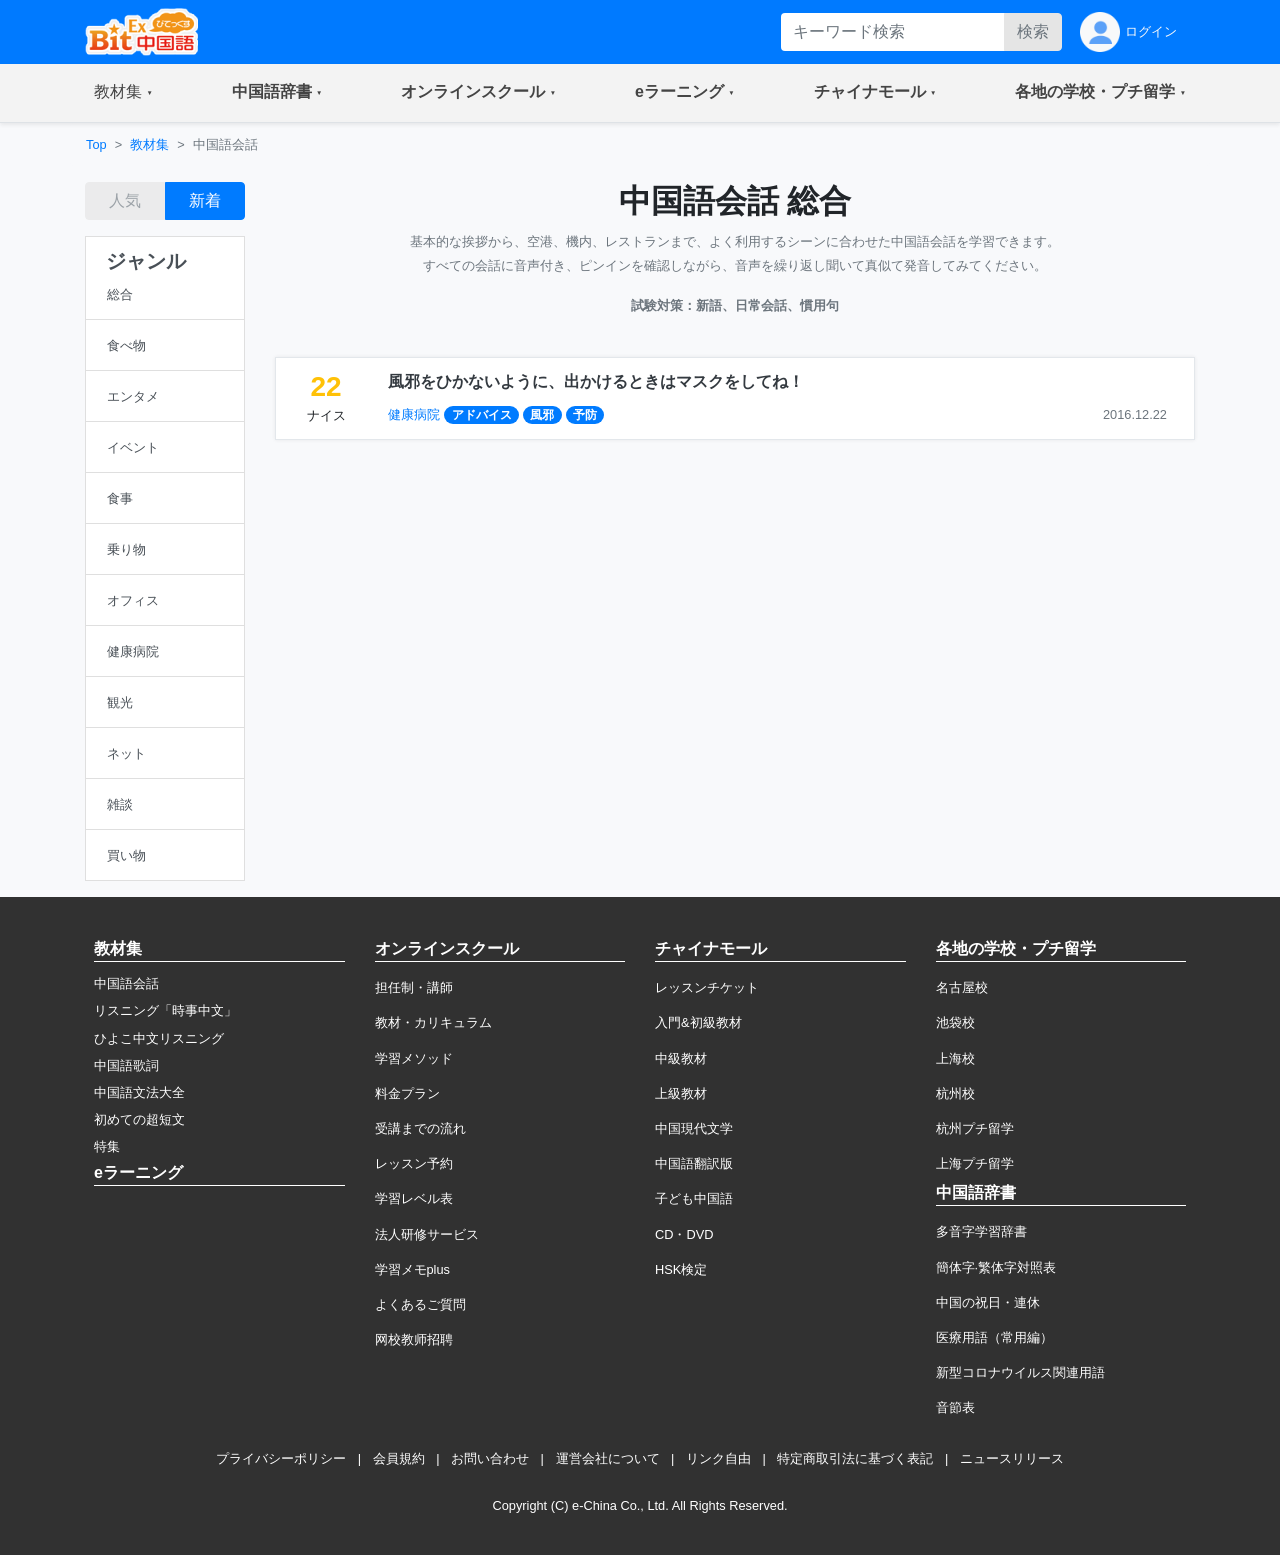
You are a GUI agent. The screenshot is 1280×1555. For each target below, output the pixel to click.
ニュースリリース (1012, 1458)
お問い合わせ (490, 1458)
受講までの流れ (420, 1128)
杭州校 (955, 1093)
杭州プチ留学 (975, 1128)
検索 (1033, 31)
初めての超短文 (139, 1119)
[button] (123, 93)
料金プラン (407, 1093)
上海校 (955, 1058)
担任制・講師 (414, 987)
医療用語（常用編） (994, 1337)
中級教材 (681, 1058)
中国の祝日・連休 (988, 1302)
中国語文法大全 (139, 1092)
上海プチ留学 (975, 1163)
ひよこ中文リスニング (159, 1038)
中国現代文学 (694, 1128)
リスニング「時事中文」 (165, 1010)
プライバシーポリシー (281, 1458)
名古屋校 (962, 987)
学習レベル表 (414, 1198)
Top (96, 144)
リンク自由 (718, 1458)
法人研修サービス (427, 1234)
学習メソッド (414, 1058)
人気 (125, 200)
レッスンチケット (707, 987)
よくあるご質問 (420, 1304)
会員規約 (399, 1458)
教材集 (149, 144)
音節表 (955, 1407)
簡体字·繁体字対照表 (996, 1267)
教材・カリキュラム (433, 1022)
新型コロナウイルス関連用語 (1020, 1372)
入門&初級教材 (698, 1022)
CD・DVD (684, 1234)
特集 (107, 1146)
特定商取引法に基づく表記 (855, 1458)
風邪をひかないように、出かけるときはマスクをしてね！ (596, 381)
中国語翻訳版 (694, 1163)
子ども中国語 (694, 1198)
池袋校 (955, 1022)
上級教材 (681, 1093)
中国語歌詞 (126, 1065)
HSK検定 (681, 1269)
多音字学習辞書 (981, 1231)
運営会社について (608, 1458)
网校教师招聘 (414, 1339)
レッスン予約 (414, 1163)
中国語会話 (126, 983)
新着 (205, 200)
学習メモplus (412, 1269)
